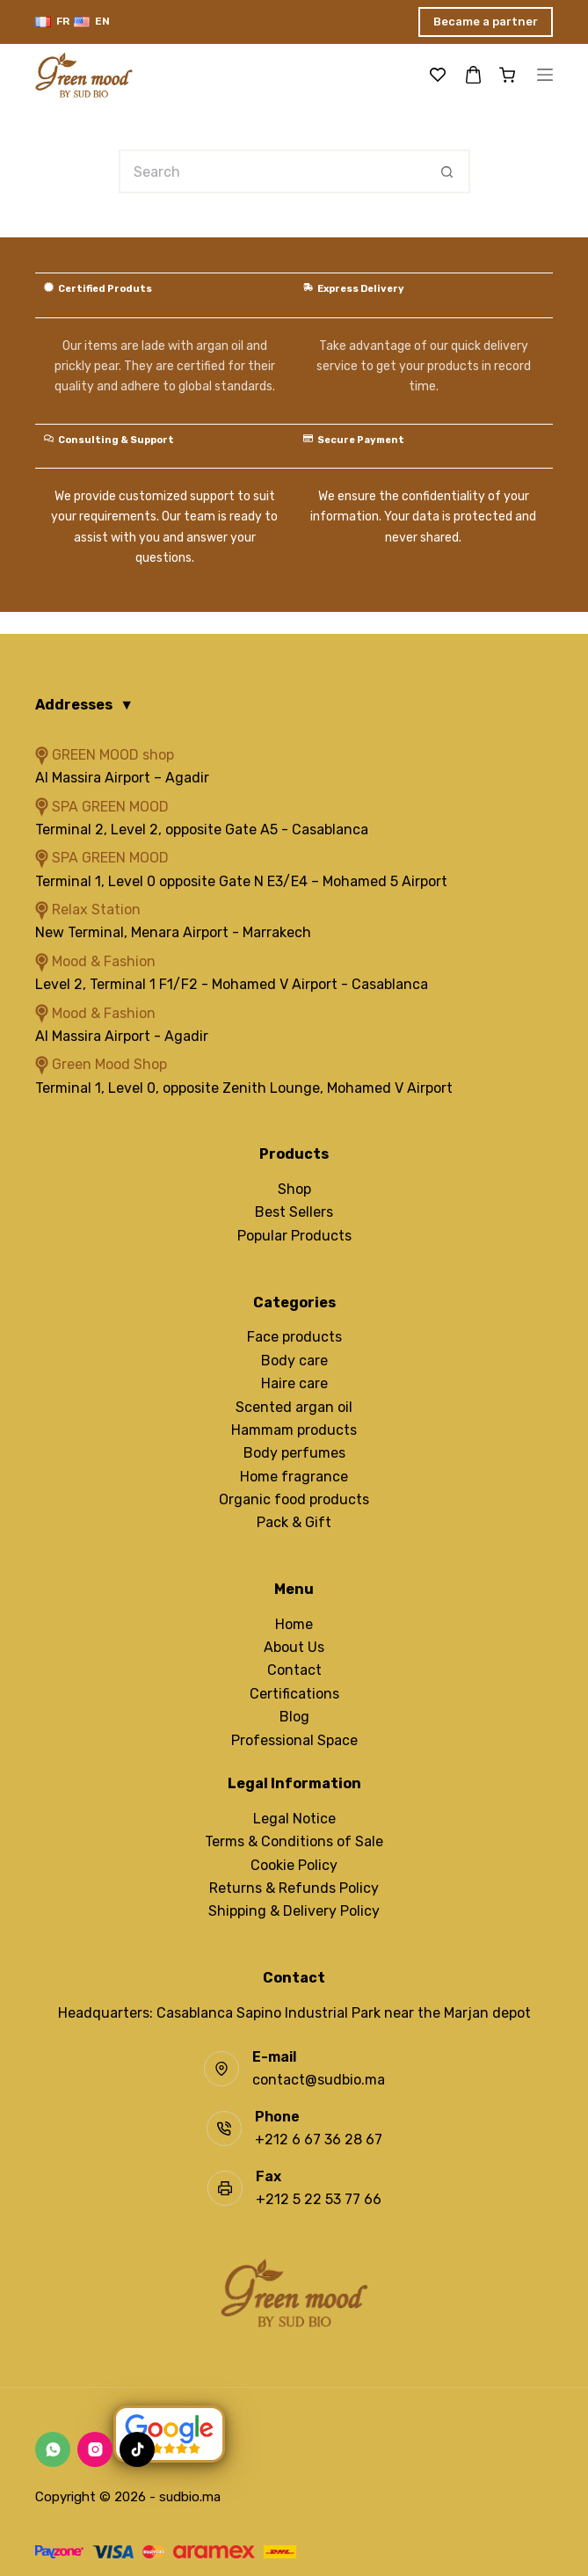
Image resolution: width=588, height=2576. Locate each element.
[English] (92, 22)
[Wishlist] (438, 75)
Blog (294, 1716)
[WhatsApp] (52, 2449)
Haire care (294, 1383)
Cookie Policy (294, 1865)
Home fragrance (294, 1476)
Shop (294, 1189)
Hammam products (294, 1430)
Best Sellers (294, 1212)
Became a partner (485, 21)
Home (294, 1624)
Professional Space (294, 1740)
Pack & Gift (294, 1522)
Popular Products (294, 1235)
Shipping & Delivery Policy (294, 1911)
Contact (294, 1670)
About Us (294, 1647)
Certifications (294, 1693)
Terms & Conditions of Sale (294, 1841)
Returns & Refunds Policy (294, 1888)
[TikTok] (137, 2449)
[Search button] (448, 171)
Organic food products (294, 1499)
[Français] (52, 22)
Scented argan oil (294, 1407)
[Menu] (545, 75)
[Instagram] (95, 2449)
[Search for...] (272, 171)
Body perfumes (294, 1452)
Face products (294, 1336)
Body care (294, 1360)
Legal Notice (294, 1818)
